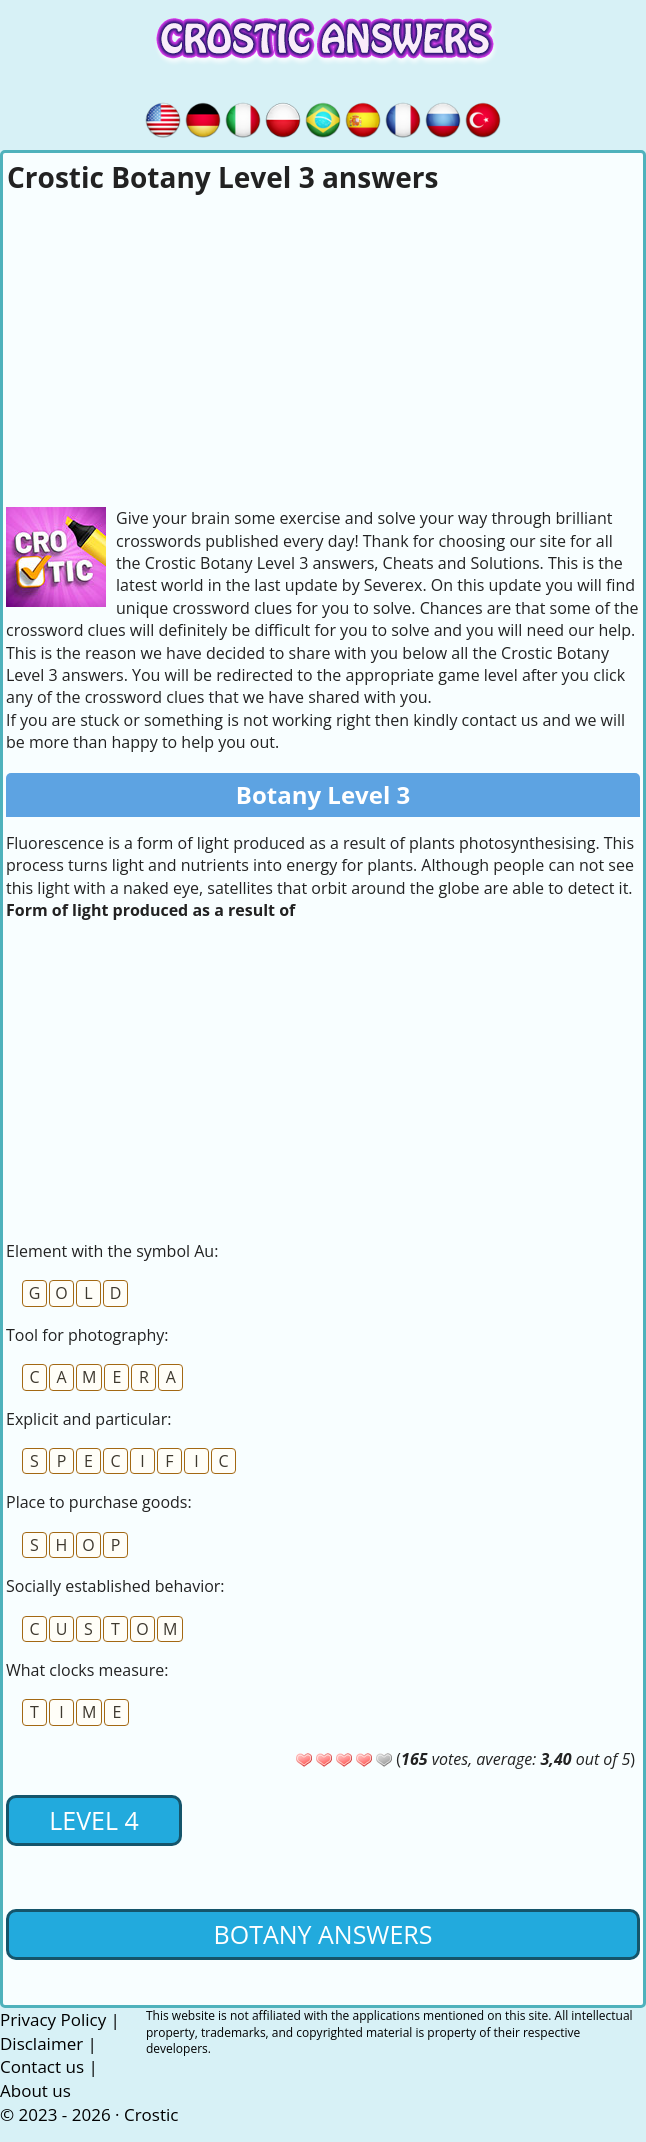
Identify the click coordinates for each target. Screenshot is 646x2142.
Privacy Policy (53, 2019)
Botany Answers (323, 1934)
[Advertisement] (323, 347)
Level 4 (94, 1820)
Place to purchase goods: (99, 1502)
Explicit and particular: (88, 1419)
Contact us (42, 2066)
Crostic (151, 2114)
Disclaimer (41, 2043)
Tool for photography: (87, 1335)
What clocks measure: (87, 1670)
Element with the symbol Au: (112, 1251)
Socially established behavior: (115, 1586)
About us (35, 2090)
